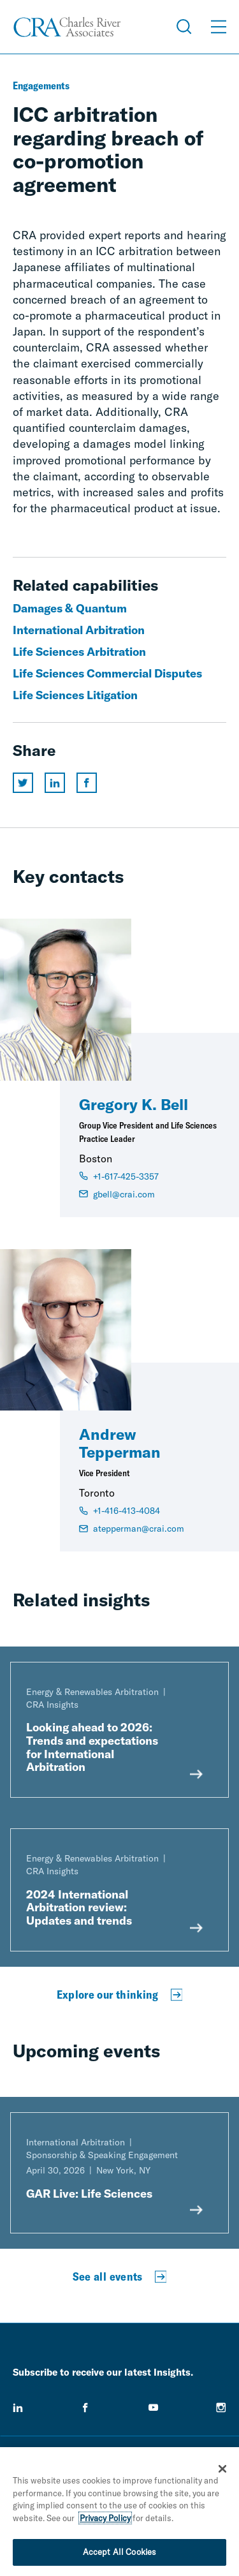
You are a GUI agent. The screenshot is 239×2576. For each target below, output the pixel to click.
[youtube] (153, 2407)
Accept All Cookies (119, 2554)
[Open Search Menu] (184, 26)
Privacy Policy (105, 2520)
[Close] (222, 2471)
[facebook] (85, 2407)
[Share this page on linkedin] (55, 783)
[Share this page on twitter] (23, 783)
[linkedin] (18, 2407)
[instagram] (221, 2407)
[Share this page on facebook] (86, 783)
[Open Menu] (218, 26)
